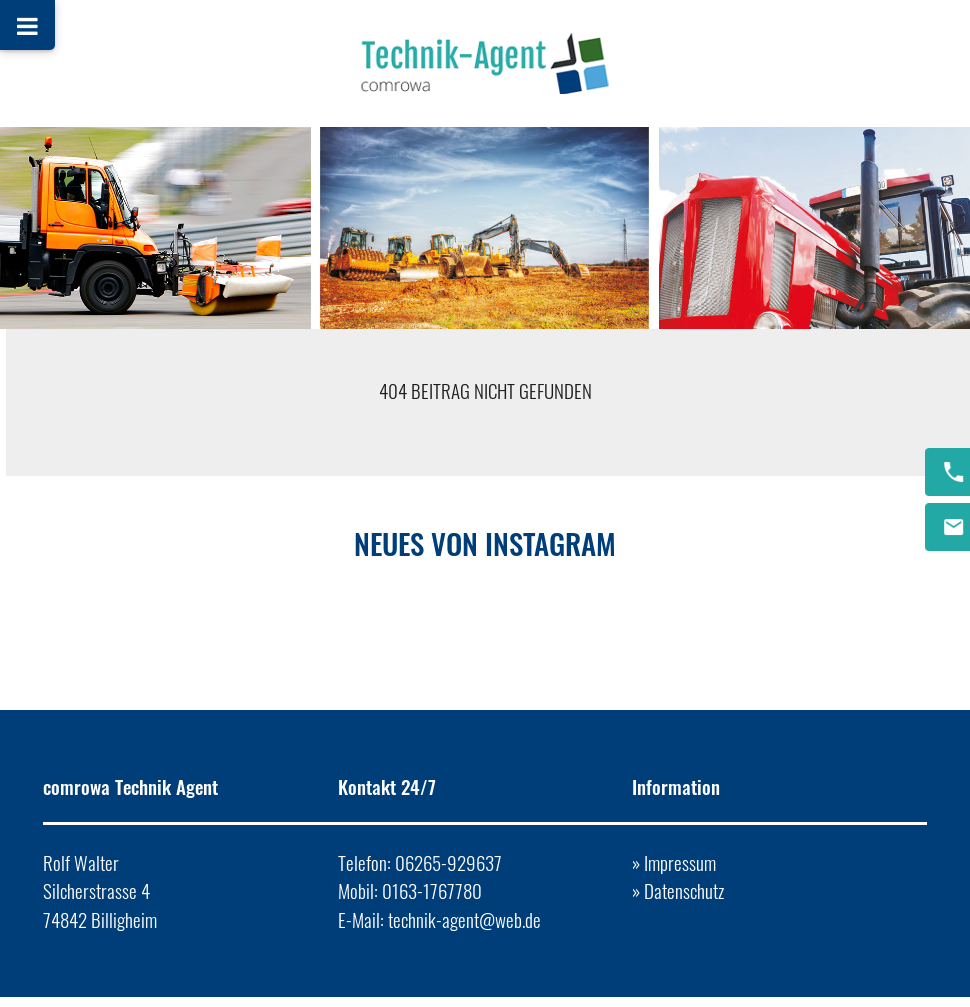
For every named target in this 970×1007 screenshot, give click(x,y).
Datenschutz (684, 890)
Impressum (680, 862)
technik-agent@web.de (464, 919)
